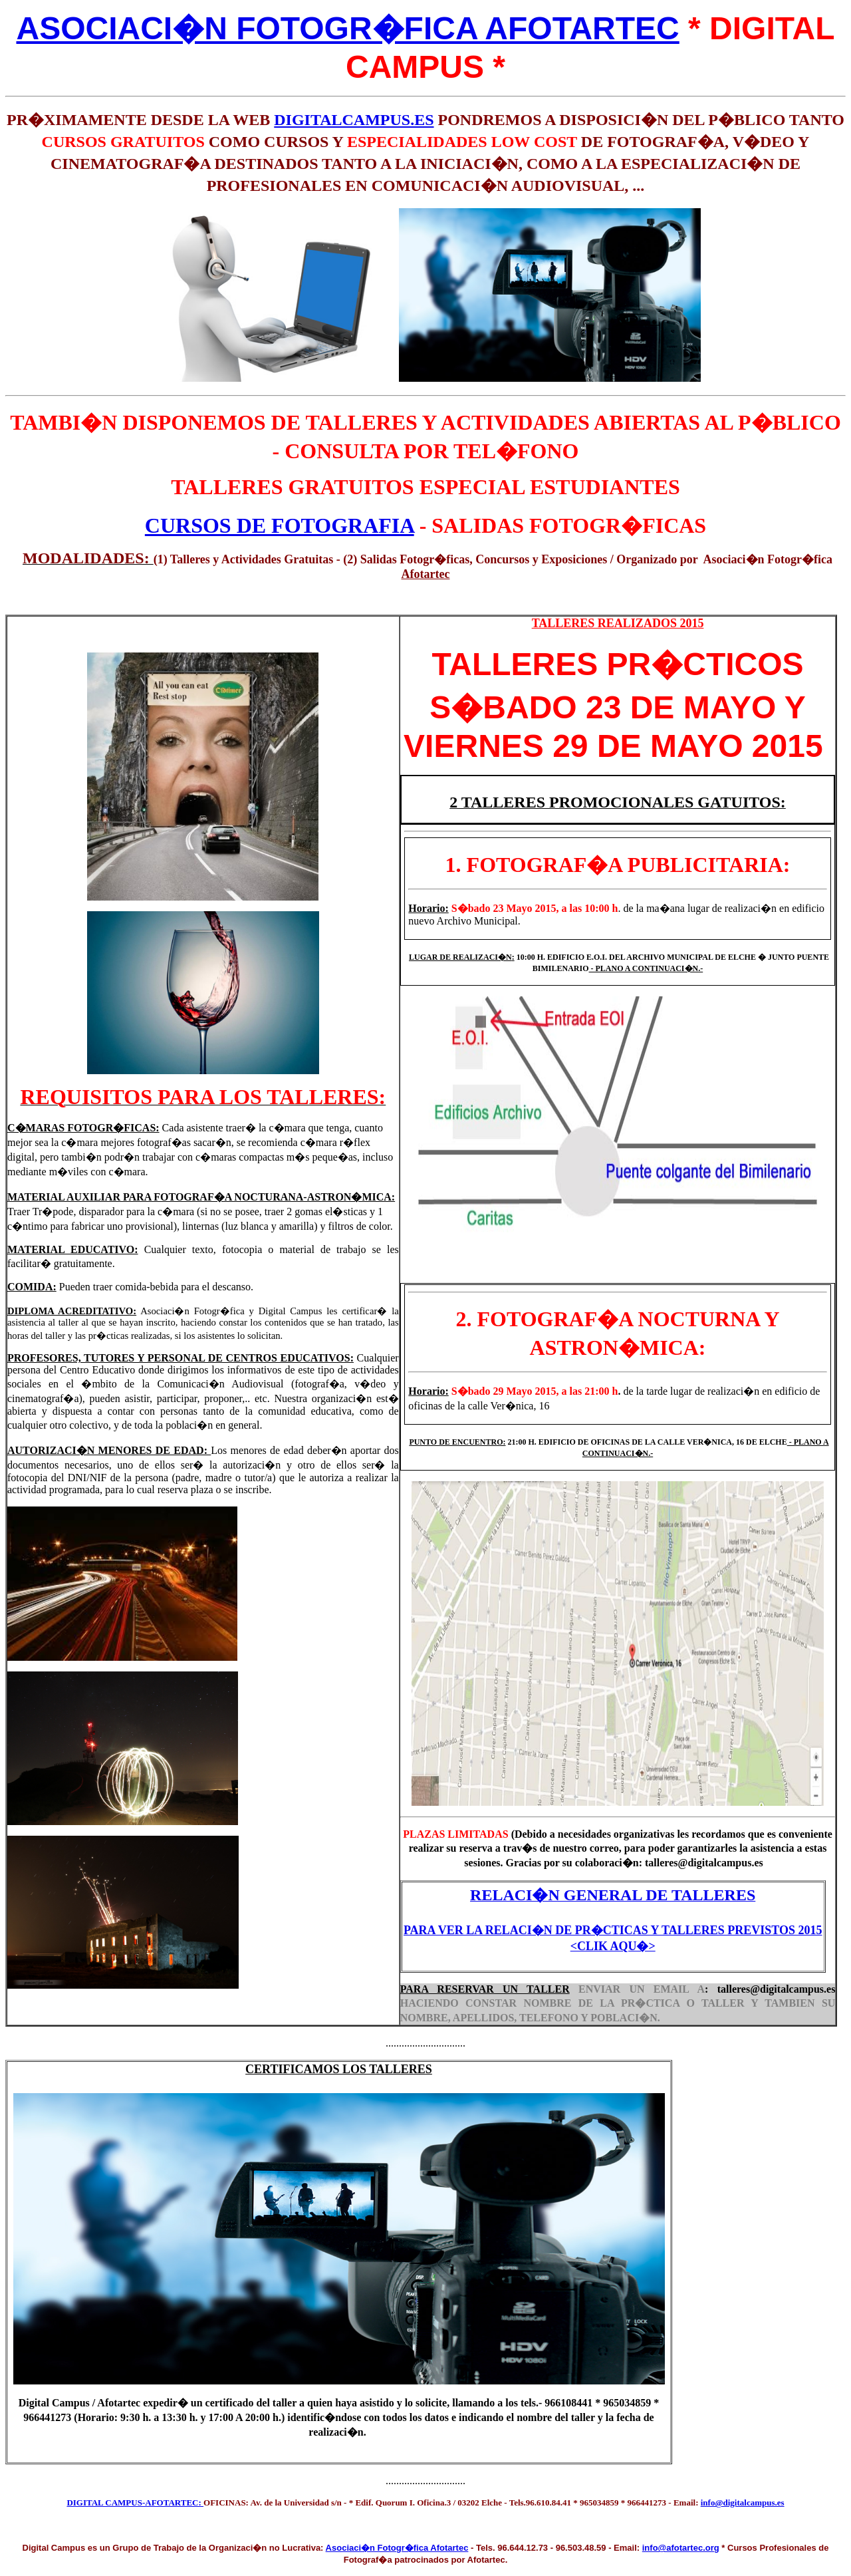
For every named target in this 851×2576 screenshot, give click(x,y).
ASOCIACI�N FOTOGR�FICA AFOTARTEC (347, 28)
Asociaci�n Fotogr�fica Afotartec (397, 2548)
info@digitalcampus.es (743, 2502)
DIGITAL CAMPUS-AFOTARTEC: (134, 2502)
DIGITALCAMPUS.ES (353, 119)
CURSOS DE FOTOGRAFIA (279, 525)
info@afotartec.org (680, 2548)
